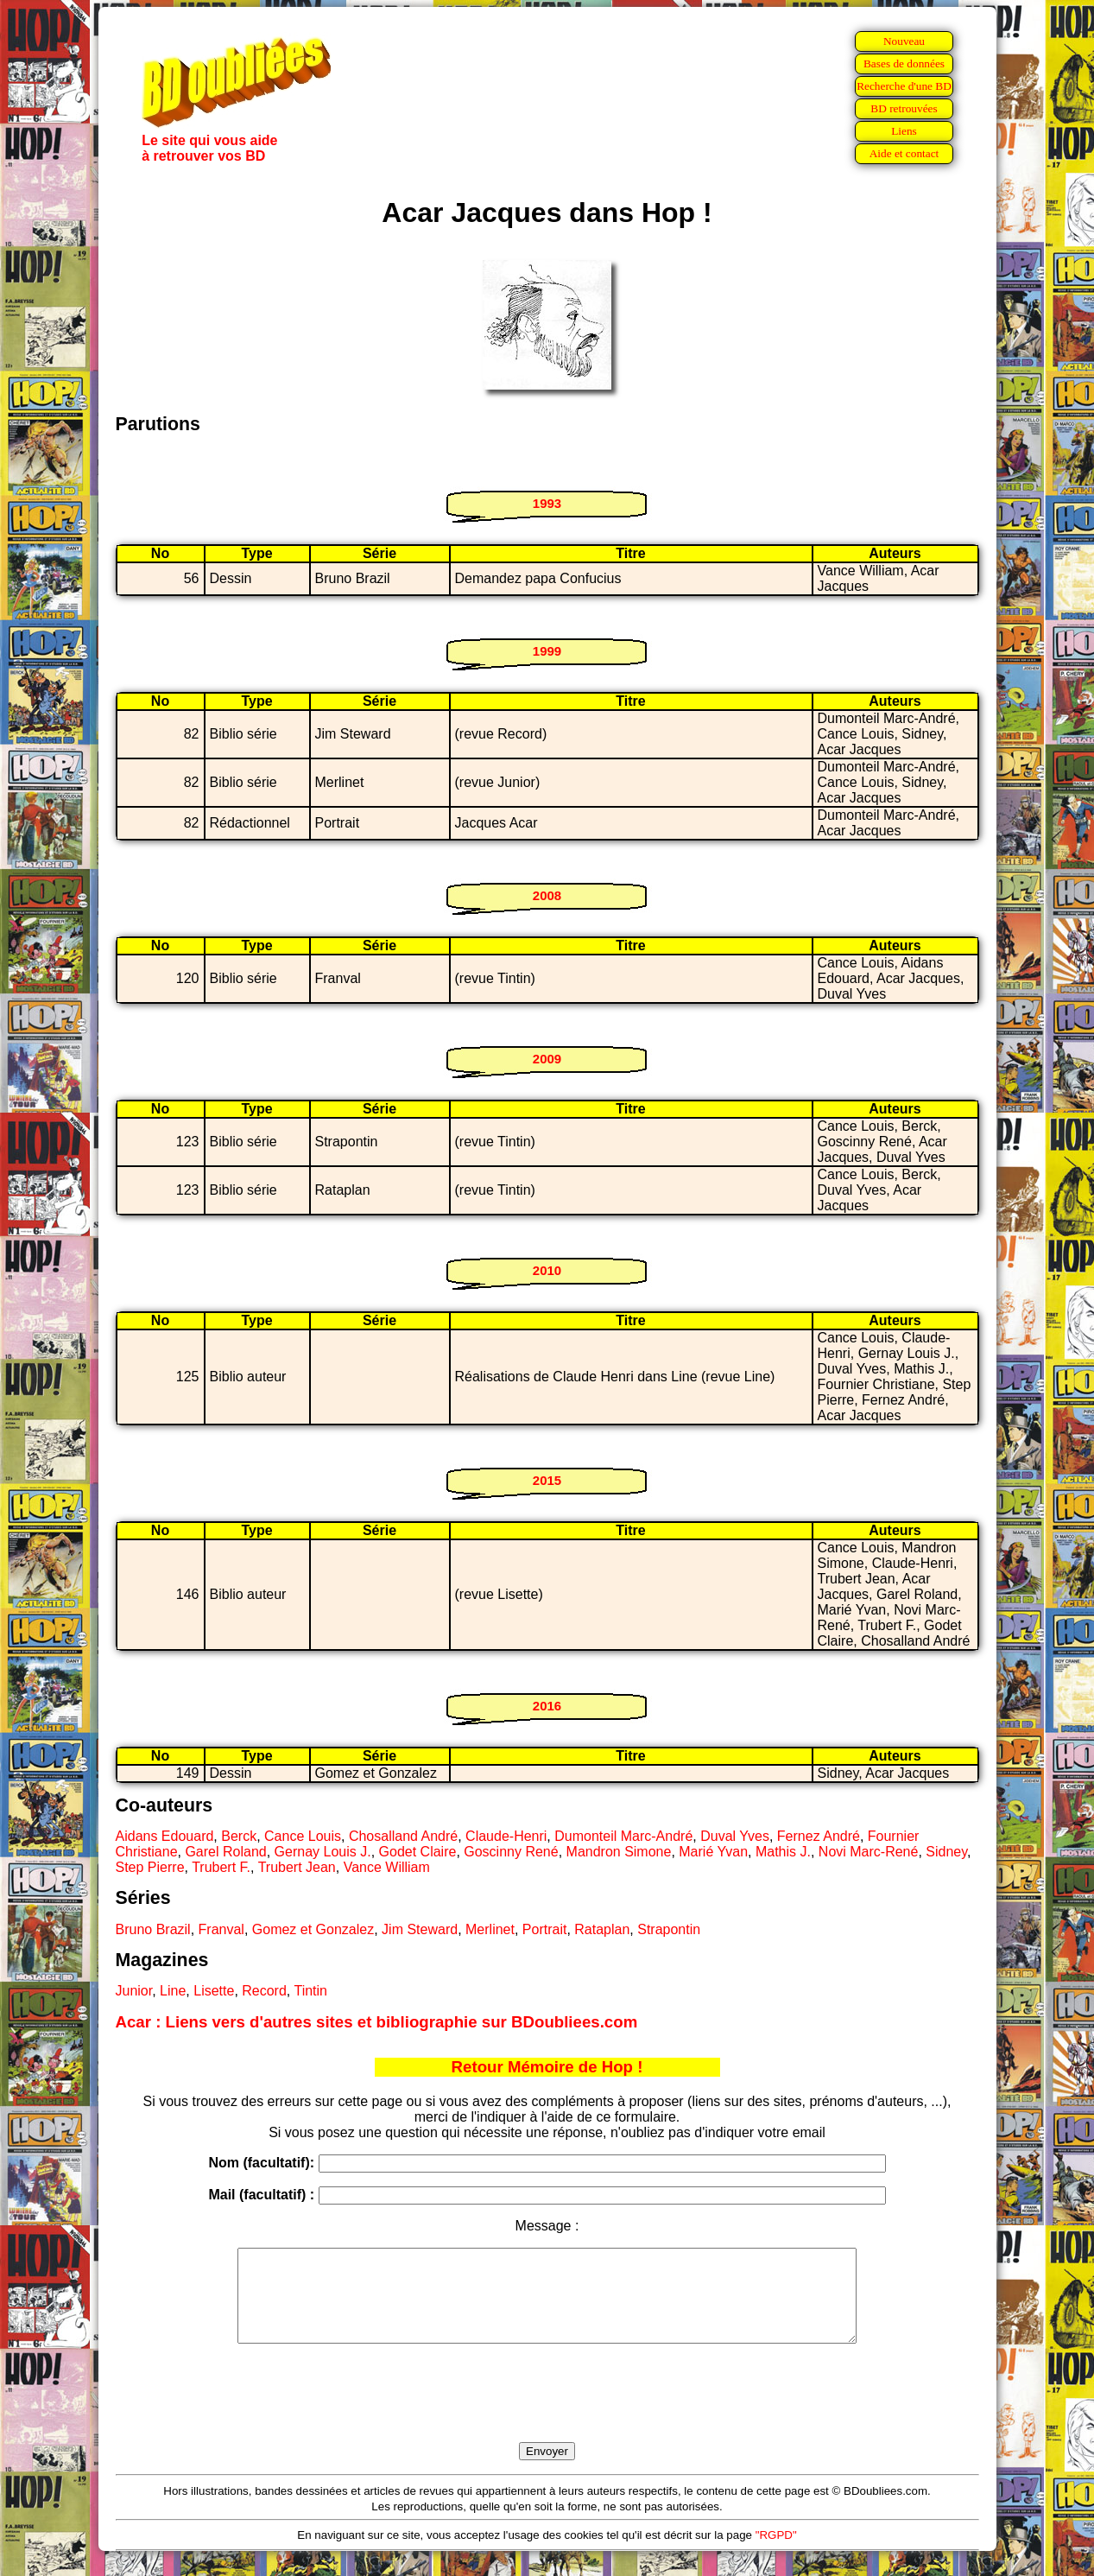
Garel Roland (225, 1851)
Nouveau (904, 41)
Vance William (387, 1867)
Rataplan (601, 1929)
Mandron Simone (619, 1851)
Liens (904, 130)
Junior (134, 1990)
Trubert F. (221, 1867)
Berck (238, 1836)
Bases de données (904, 63)
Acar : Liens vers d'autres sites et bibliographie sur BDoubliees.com (377, 2022)
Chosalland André (403, 1836)
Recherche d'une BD (904, 85)
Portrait (544, 1929)
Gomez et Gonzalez (313, 1929)
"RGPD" (776, 2553)
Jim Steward (420, 1929)
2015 (547, 1480)
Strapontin (668, 1929)
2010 (547, 1270)
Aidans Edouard (165, 1836)
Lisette (213, 1990)
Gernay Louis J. (323, 1851)
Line (173, 1990)
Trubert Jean (297, 1867)
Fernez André (818, 1836)
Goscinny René (511, 1851)
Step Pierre (150, 1867)
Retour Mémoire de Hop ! (547, 2067)
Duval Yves (734, 1836)
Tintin (310, 1990)
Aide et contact (904, 153)
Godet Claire (418, 1851)
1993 (547, 503)
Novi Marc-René (869, 1851)
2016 (547, 1705)
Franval (221, 1929)
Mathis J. (783, 1851)
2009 (547, 1058)
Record (264, 1990)
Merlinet (490, 1929)
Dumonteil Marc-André (623, 1836)
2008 (547, 895)
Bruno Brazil (153, 1929)
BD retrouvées (903, 108)
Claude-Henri (506, 1836)
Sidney (946, 1851)
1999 (547, 651)
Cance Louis (302, 1836)
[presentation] (547, 2412)
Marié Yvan (713, 1851)
